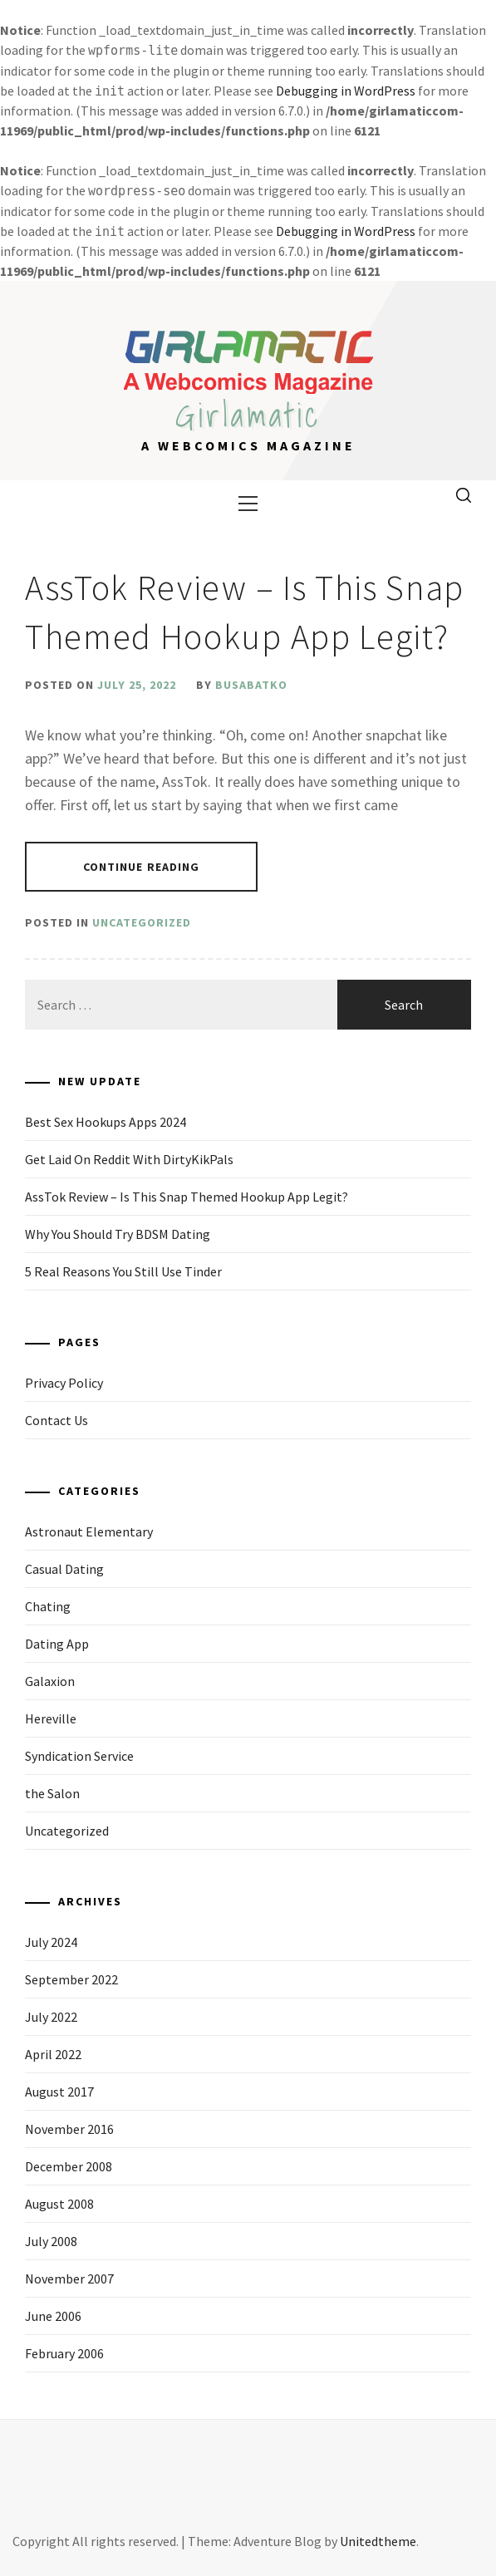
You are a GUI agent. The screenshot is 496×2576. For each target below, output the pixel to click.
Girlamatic (248, 414)
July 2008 (51, 2241)
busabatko (251, 684)
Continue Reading (141, 866)
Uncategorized (141, 922)
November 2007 (69, 2278)
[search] (464, 496)
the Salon (52, 1793)
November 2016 (69, 2129)
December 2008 (68, 2166)
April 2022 (53, 2054)
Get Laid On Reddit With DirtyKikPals (129, 1159)
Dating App (57, 1643)
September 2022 (71, 1979)
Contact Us (56, 1420)
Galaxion (50, 1681)
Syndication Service (79, 1756)
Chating (48, 1606)
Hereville (50, 1718)
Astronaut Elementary (89, 1531)
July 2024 (51, 1942)
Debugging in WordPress (345, 90)
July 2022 (51, 2016)
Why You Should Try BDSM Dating (117, 1234)
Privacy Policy (64, 1382)
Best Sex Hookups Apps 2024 (105, 1121)
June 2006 (53, 2316)
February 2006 (64, 2353)
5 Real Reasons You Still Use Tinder (123, 1271)
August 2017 (59, 2091)
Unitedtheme (378, 2541)
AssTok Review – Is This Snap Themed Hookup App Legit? (186, 1196)
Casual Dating (64, 1569)
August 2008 (59, 2203)
